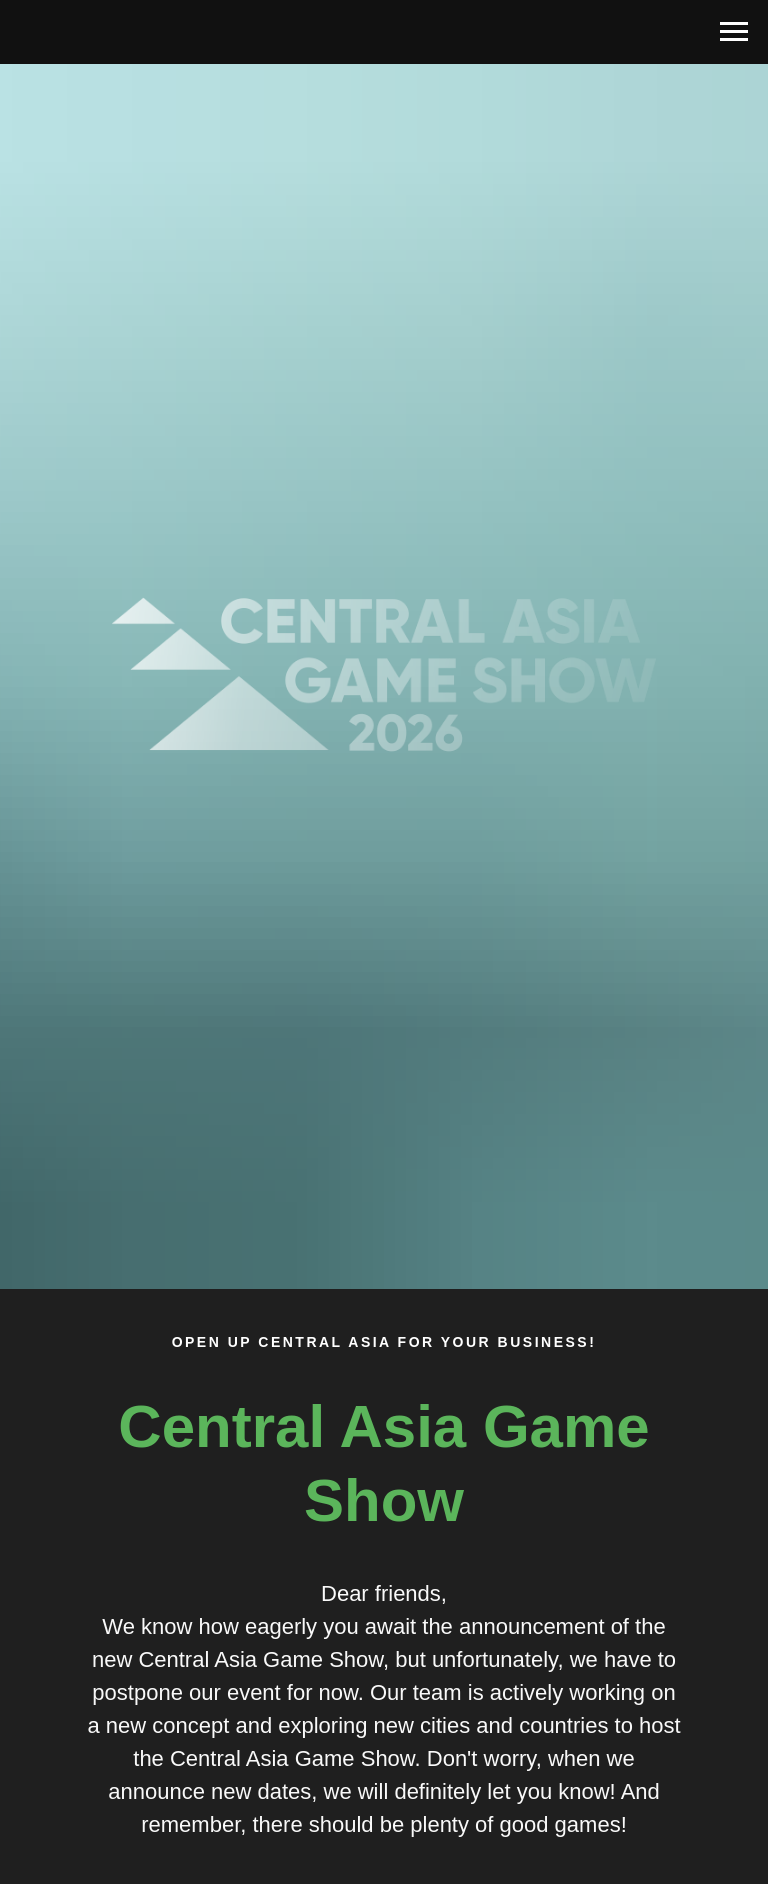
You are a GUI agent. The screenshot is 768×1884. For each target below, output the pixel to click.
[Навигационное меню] (734, 32)
